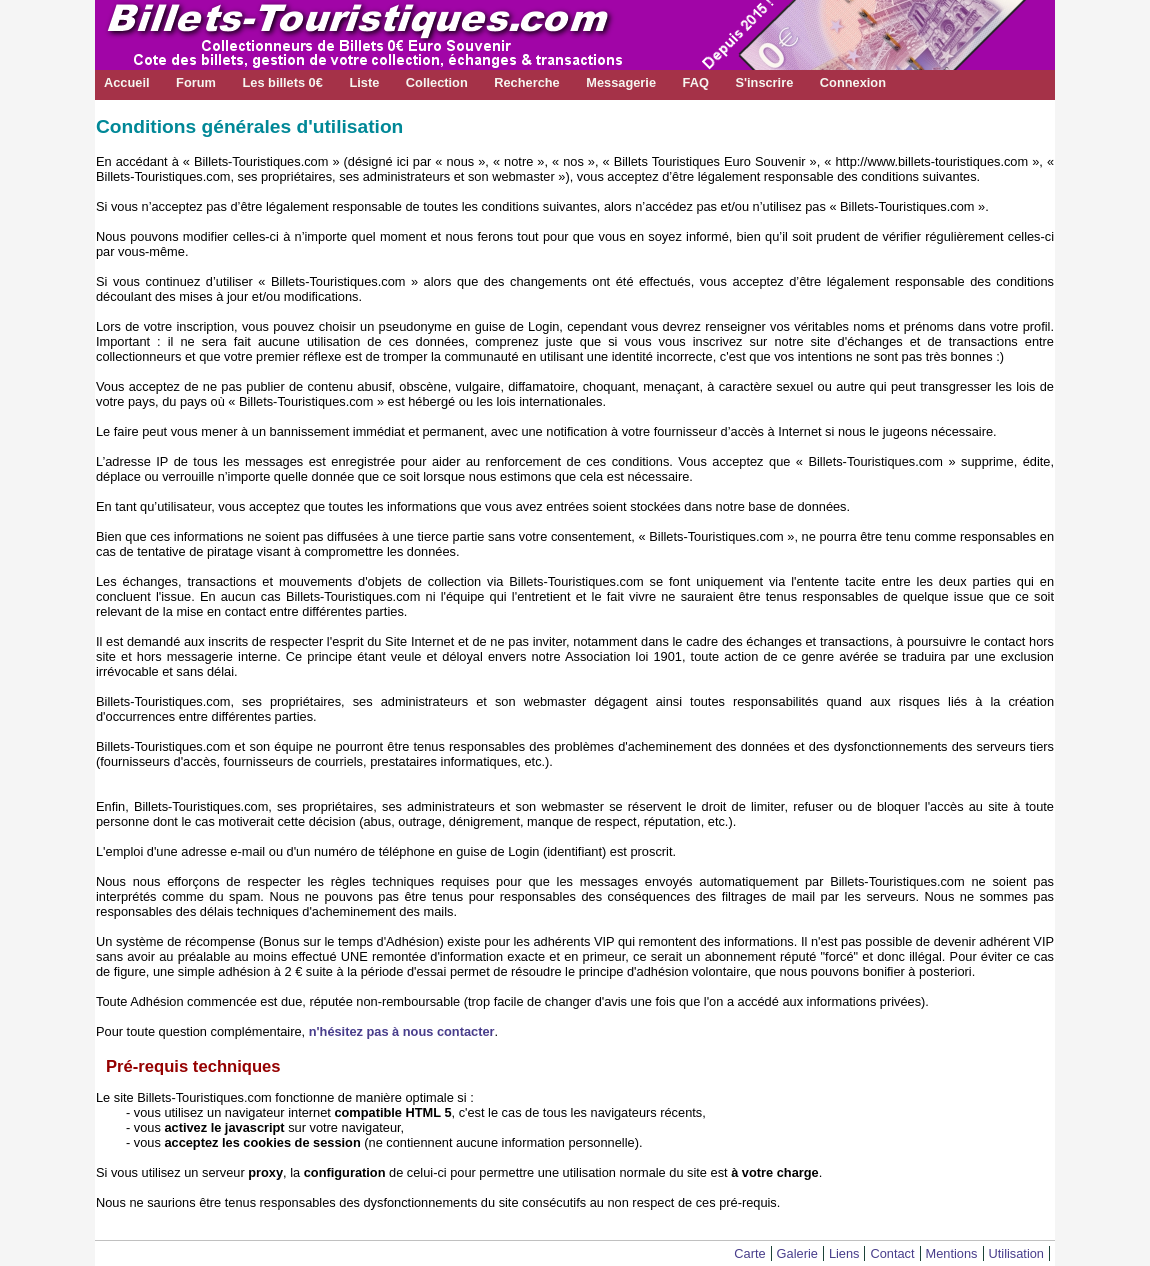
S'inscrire (764, 82)
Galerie (797, 1253)
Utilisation (1016, 1253)
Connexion (853, 82)
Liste (364, 82)
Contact (892, 1253)
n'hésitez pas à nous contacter (402, 1031)
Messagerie (621, 82)
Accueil (127, 82)
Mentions (952, 1253)
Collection (437, 82)
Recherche (526, 82)
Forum (196, 82)
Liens (844, 1253)
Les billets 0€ (282, 82)
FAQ (696, 82)
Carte (749, 1253)
